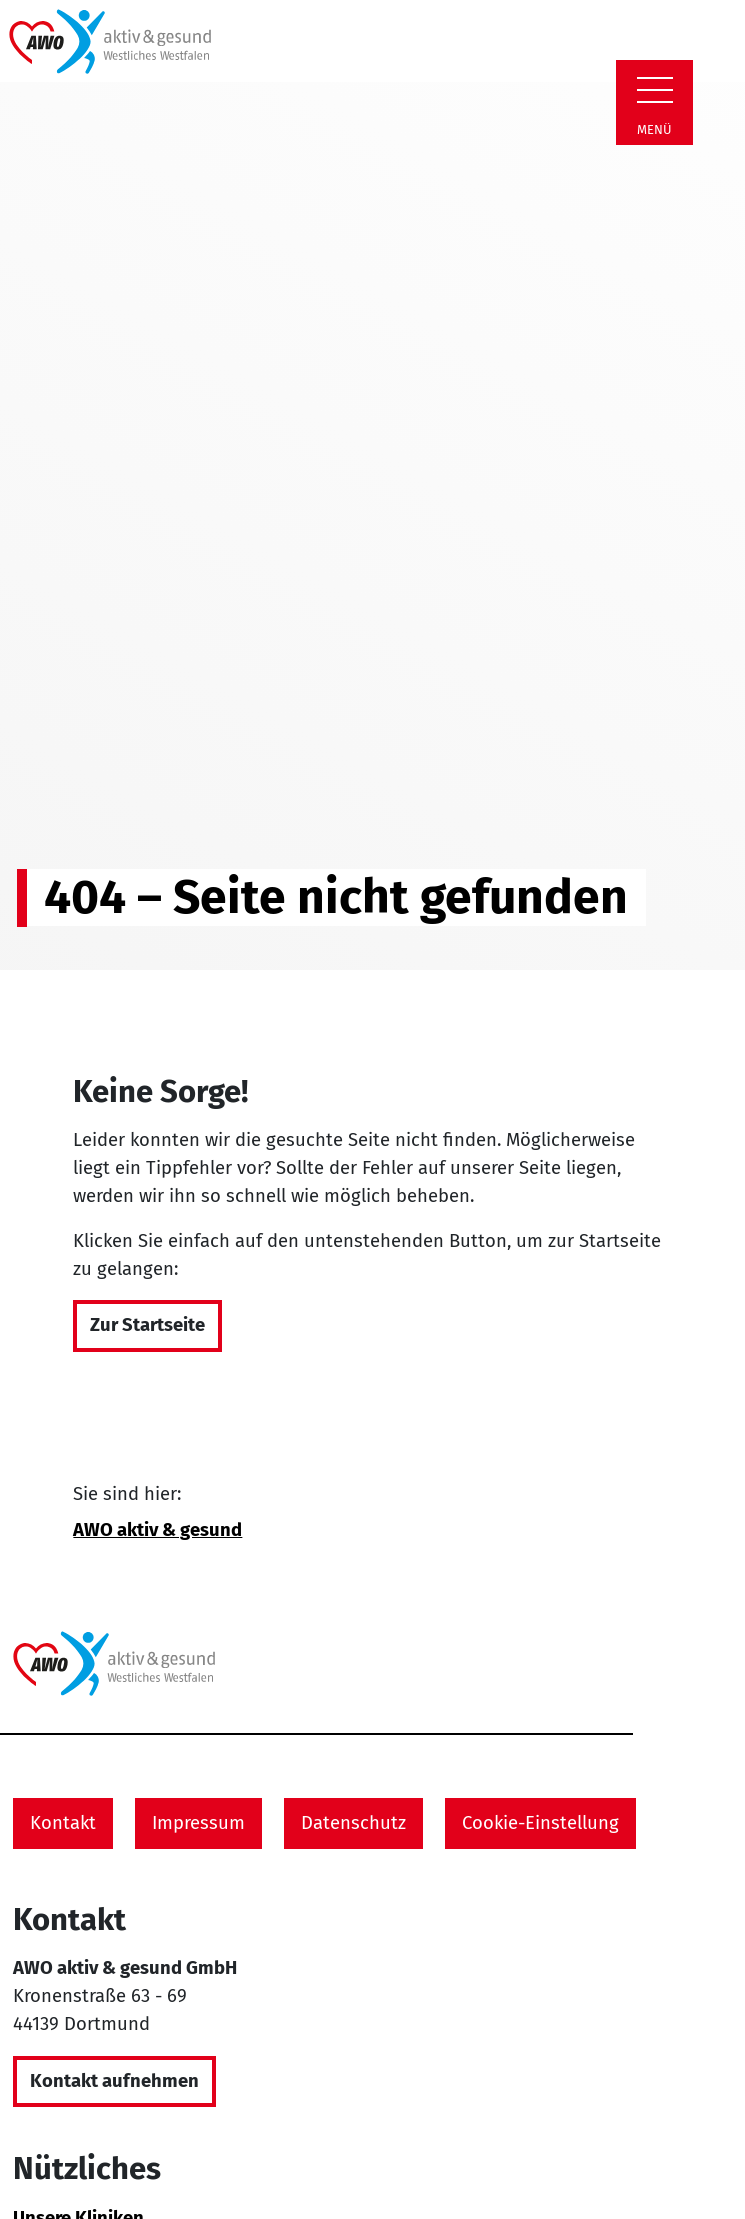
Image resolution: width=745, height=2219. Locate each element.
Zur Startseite (147, 1325)
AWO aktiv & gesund (157, 1530)
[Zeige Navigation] (655, 90)
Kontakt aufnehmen (114, 2081)
